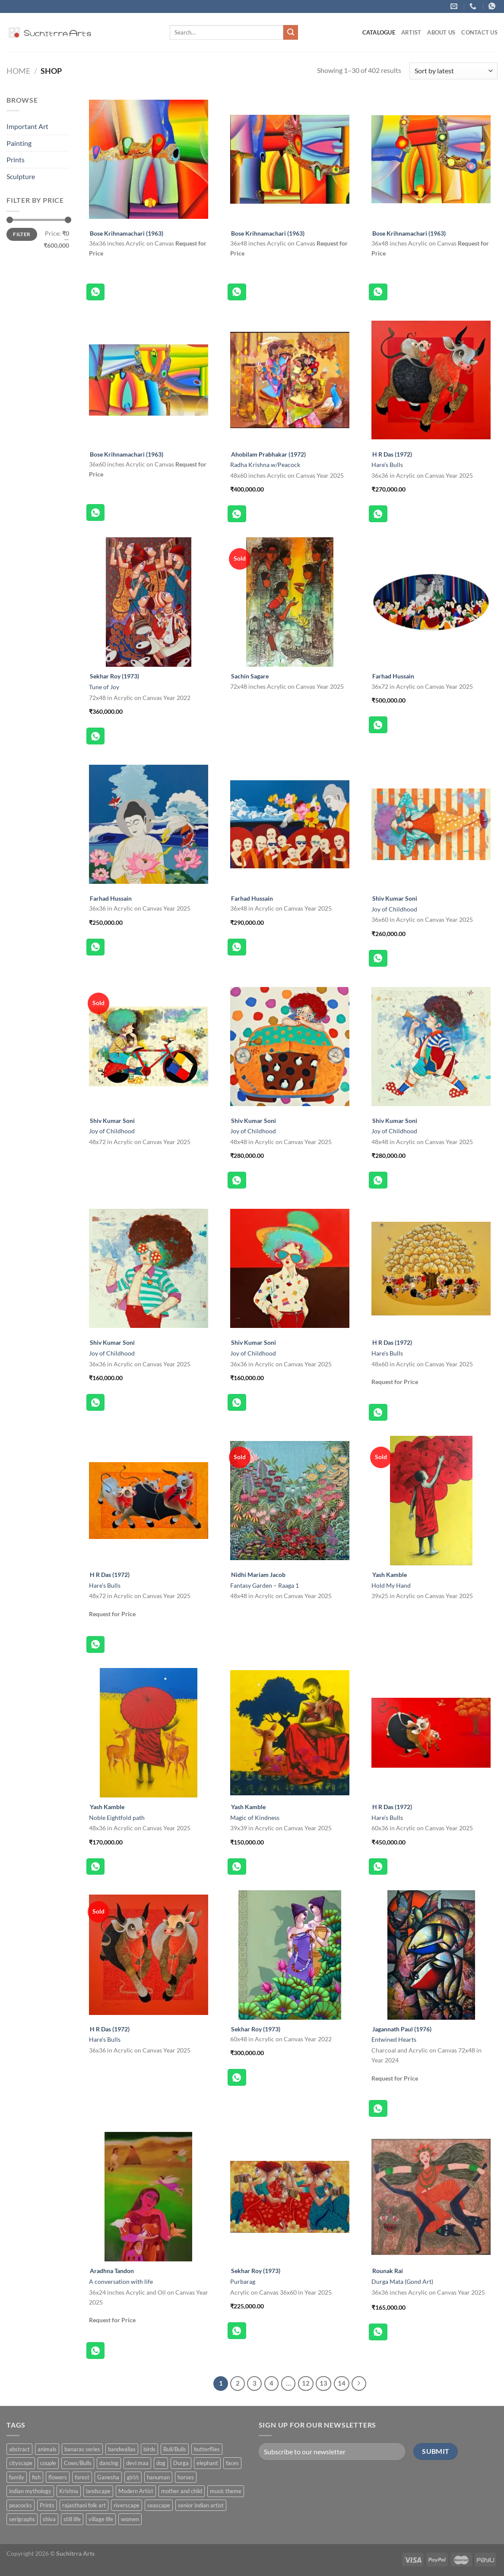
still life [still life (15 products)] (72, 2519)
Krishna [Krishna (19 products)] (68, 2491)
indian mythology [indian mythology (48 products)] (30, 2491)
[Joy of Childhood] (431, 824)
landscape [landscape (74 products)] (98, 2491)
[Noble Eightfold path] (148, 1732)
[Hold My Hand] (431, 1500)
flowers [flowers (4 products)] (57, 2477)
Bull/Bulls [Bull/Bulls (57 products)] (174, 2449)
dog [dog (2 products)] (160, 2462)
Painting (19, 143)
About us (441, 32)
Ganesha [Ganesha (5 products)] (108, 2477)
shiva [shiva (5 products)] (49, 2519)
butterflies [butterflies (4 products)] (207, 2449)
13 (323, 2383)
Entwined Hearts (393, 2039)
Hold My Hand (391, 1585)
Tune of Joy (104, 687)
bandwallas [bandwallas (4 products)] (122, 2449)
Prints (15, 159)
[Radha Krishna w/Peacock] (289, 380)
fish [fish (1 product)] (36, 2477)
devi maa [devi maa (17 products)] (137, 2462)
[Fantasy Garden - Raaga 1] (289, 1500)
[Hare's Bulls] (431, 380)
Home (18, 71)
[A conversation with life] (148, 2196)
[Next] (359, 2383)
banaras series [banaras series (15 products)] (82, 2449)
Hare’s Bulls (387, 464)
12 (306, 2383)
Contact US (479, 32)
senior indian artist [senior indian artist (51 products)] (201, 2505)
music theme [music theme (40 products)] (225, 2491)
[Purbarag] (289, 2196)
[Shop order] (453, 71)
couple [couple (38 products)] (48, 2462)
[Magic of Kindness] (289, 1732)
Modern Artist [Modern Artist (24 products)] (135, 2491)
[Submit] (290, 32)
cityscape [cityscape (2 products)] (20, 2462)
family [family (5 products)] (16, 2477)
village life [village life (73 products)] (101, 2519)
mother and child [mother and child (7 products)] (181, 2491)
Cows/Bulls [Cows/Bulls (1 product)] (78, 2462)
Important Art (27, 126)
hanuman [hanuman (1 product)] (158, 2477)
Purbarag (242, 2281)
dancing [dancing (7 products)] (108, 2462)
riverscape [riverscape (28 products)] (126, 2505)
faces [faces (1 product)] (232, 2462)
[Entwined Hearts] (431, 1955)
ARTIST (411, 32)
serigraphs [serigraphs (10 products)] (22, 2519)
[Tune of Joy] (148, 602)
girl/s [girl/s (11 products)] (133, 2477)
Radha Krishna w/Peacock (265, 464)
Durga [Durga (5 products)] (181, 2462)
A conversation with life (121, 2281)
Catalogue (378, 32)
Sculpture (20, 176)
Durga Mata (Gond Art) (402, 2281)
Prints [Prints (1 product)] (47, 2505)
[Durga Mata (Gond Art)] (431, 2196)
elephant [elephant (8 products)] (207, 2462)
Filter (21, 234)
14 (342, 2383)
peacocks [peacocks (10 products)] (20, 2505)
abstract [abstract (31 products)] (19, 2449)
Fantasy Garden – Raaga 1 (264, 1585)
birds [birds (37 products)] (149, 2449)
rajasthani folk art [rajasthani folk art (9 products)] (84, 2505)
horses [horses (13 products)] (186, 2477)
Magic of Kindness (254, 1817)
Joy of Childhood (394, 909)
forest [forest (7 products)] (82, 2477)
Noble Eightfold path (117, 1817)
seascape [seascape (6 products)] (158, 2505)
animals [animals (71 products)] (47, 2449)
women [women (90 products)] (130, 2519)
